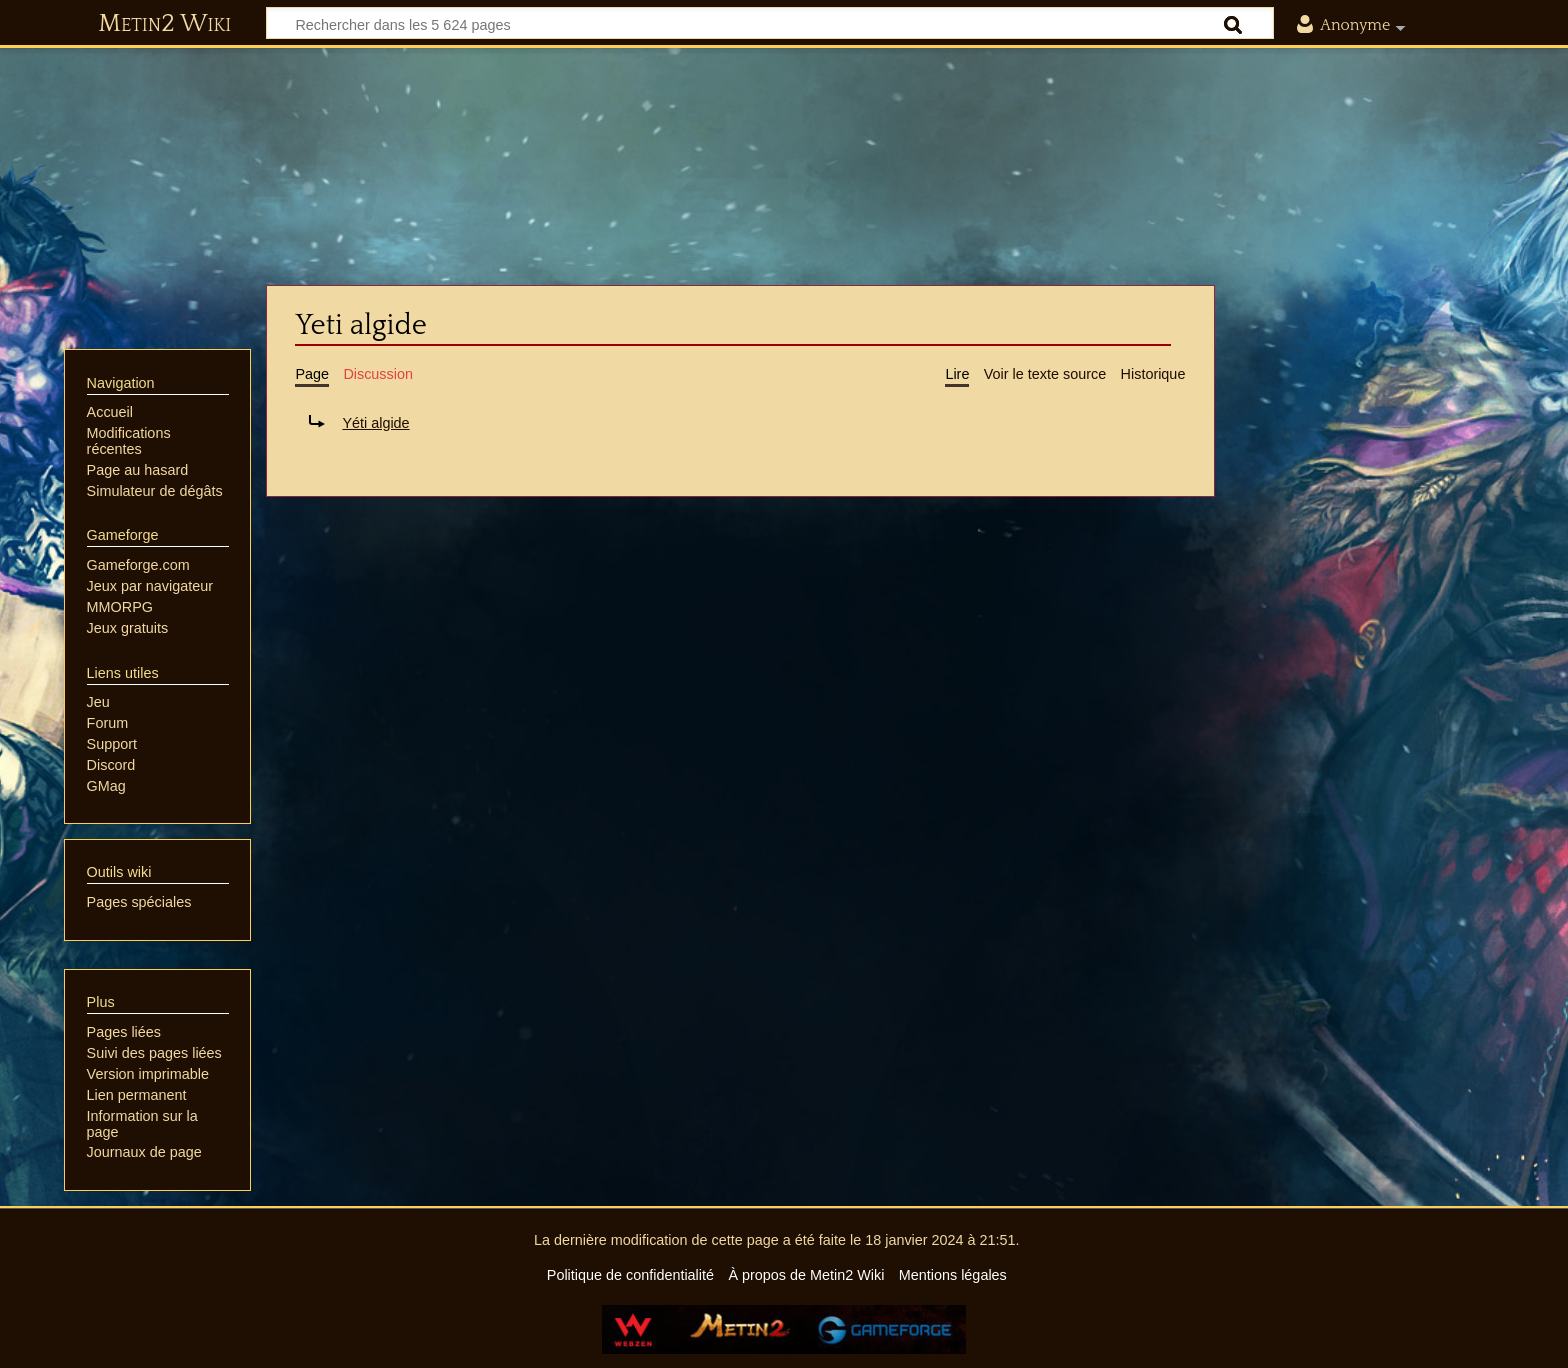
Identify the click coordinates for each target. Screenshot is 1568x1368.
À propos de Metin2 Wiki (806, 1275)
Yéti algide (375, 423)
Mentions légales (953, 1275)
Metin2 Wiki (164, 24)
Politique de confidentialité (630, 1275)
